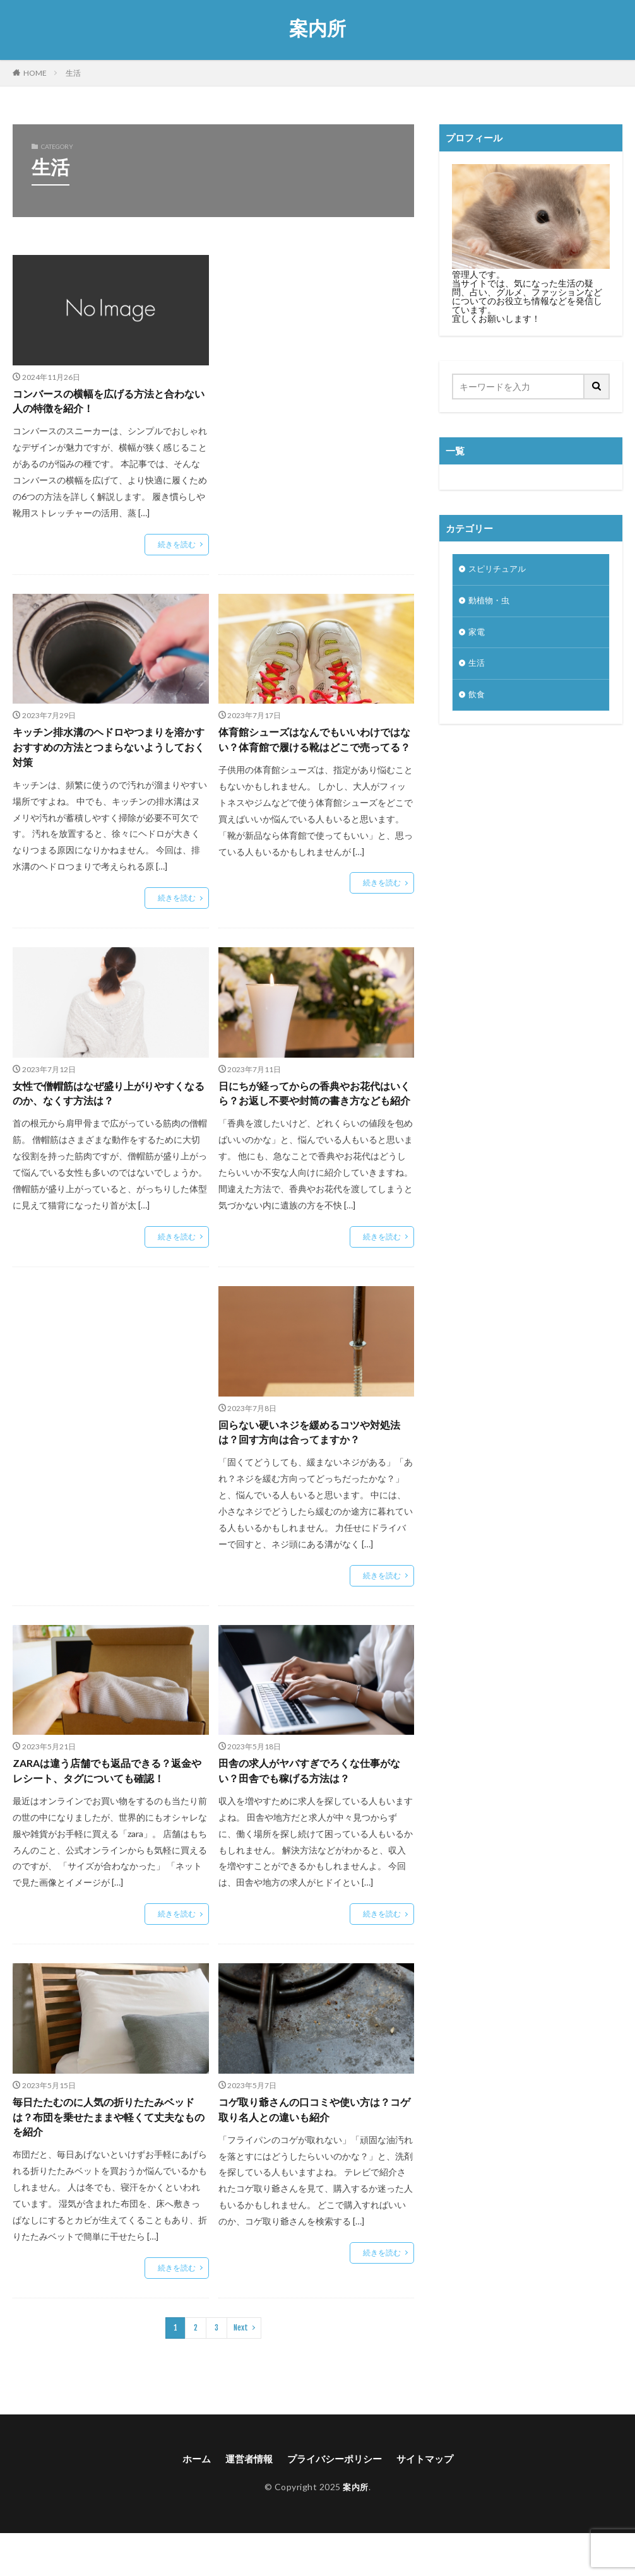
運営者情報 (245, 2501)
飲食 (477, 701)
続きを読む (177, 547)
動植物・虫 (490, 603)
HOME (35, 73)
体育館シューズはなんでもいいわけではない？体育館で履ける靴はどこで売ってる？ (315, 753)
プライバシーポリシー (335, 2501)
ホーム (190, 2501)
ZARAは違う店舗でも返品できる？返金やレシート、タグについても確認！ (109, 1805)
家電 (477, 635)
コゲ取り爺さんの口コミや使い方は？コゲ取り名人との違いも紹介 (315, 2147)
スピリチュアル (499, 570)
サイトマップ (430, 2501)
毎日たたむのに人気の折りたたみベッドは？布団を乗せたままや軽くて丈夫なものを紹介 (109, 2156)
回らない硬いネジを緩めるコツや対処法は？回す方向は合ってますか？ (315, 1463)
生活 (73, 73)
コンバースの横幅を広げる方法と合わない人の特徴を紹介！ (109, 402)
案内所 (317, 28)
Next (241, 2368)
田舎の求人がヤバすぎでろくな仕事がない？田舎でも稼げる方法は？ (315, 1805)
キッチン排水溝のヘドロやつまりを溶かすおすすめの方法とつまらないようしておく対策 (109, 753)
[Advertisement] (316, 347)
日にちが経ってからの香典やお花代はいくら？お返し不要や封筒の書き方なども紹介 (315, 1113)
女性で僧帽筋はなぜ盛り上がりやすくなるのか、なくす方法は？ (109, 1104)
